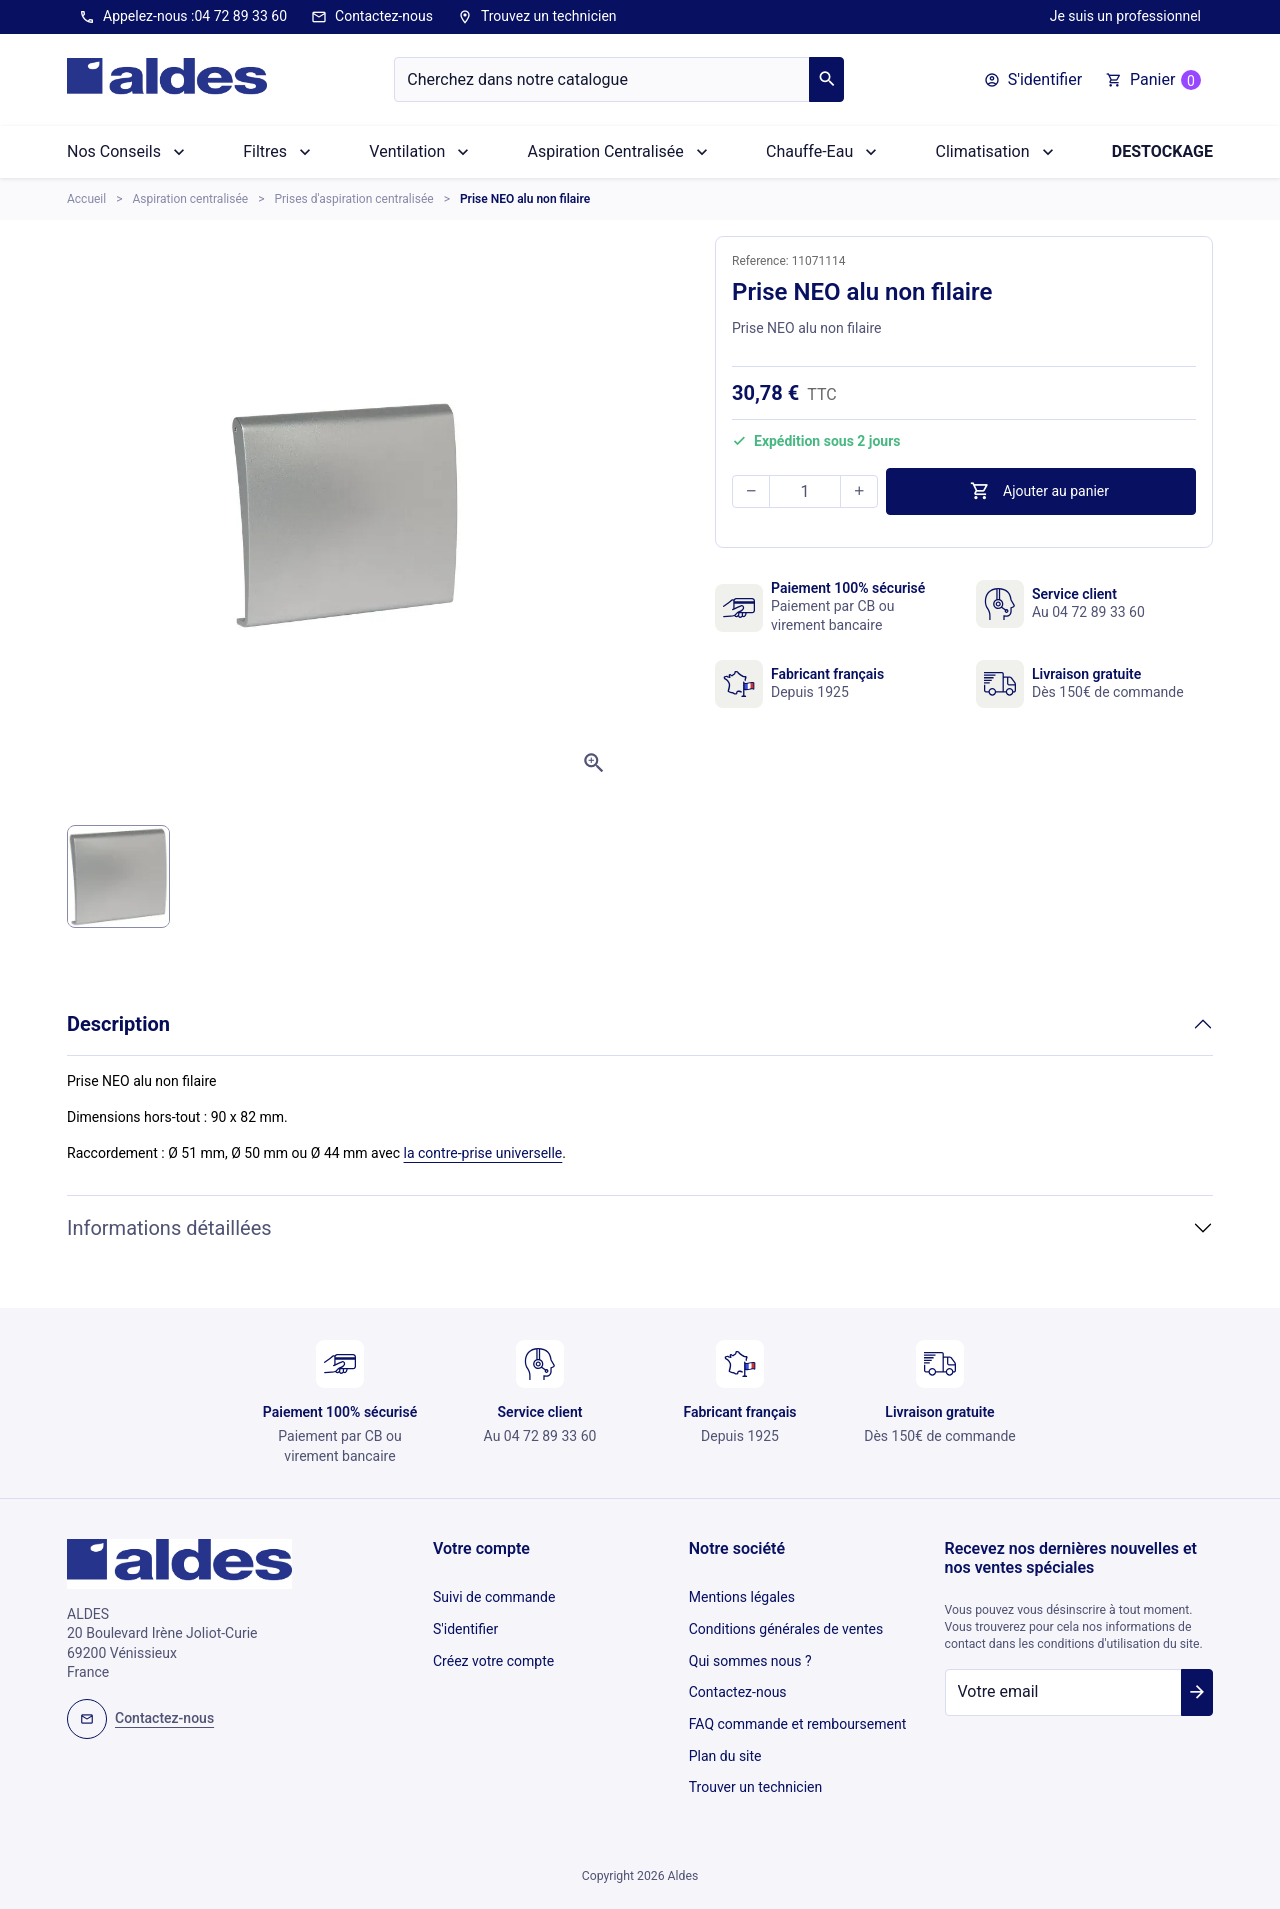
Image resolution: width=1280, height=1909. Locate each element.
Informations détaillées (169, 1228)
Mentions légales (742, 1595)
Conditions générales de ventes (786, 1623)
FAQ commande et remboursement (798, 1706)
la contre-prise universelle (483, 1153)
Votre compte (481, 1548)
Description (118, 1024)
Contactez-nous (372, 17)
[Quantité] (805, 491)
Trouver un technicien (755, 1761)
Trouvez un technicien (537, 17)
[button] (1033, 80)
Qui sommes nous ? (750, 1651)
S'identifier (465, 1623)
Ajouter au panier (1039, 491)
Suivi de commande (494, 1595)
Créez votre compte (493, 1651)
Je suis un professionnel (1125, 16)
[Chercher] (602, 79)
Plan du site (725, 1733)
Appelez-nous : (183, 17)
